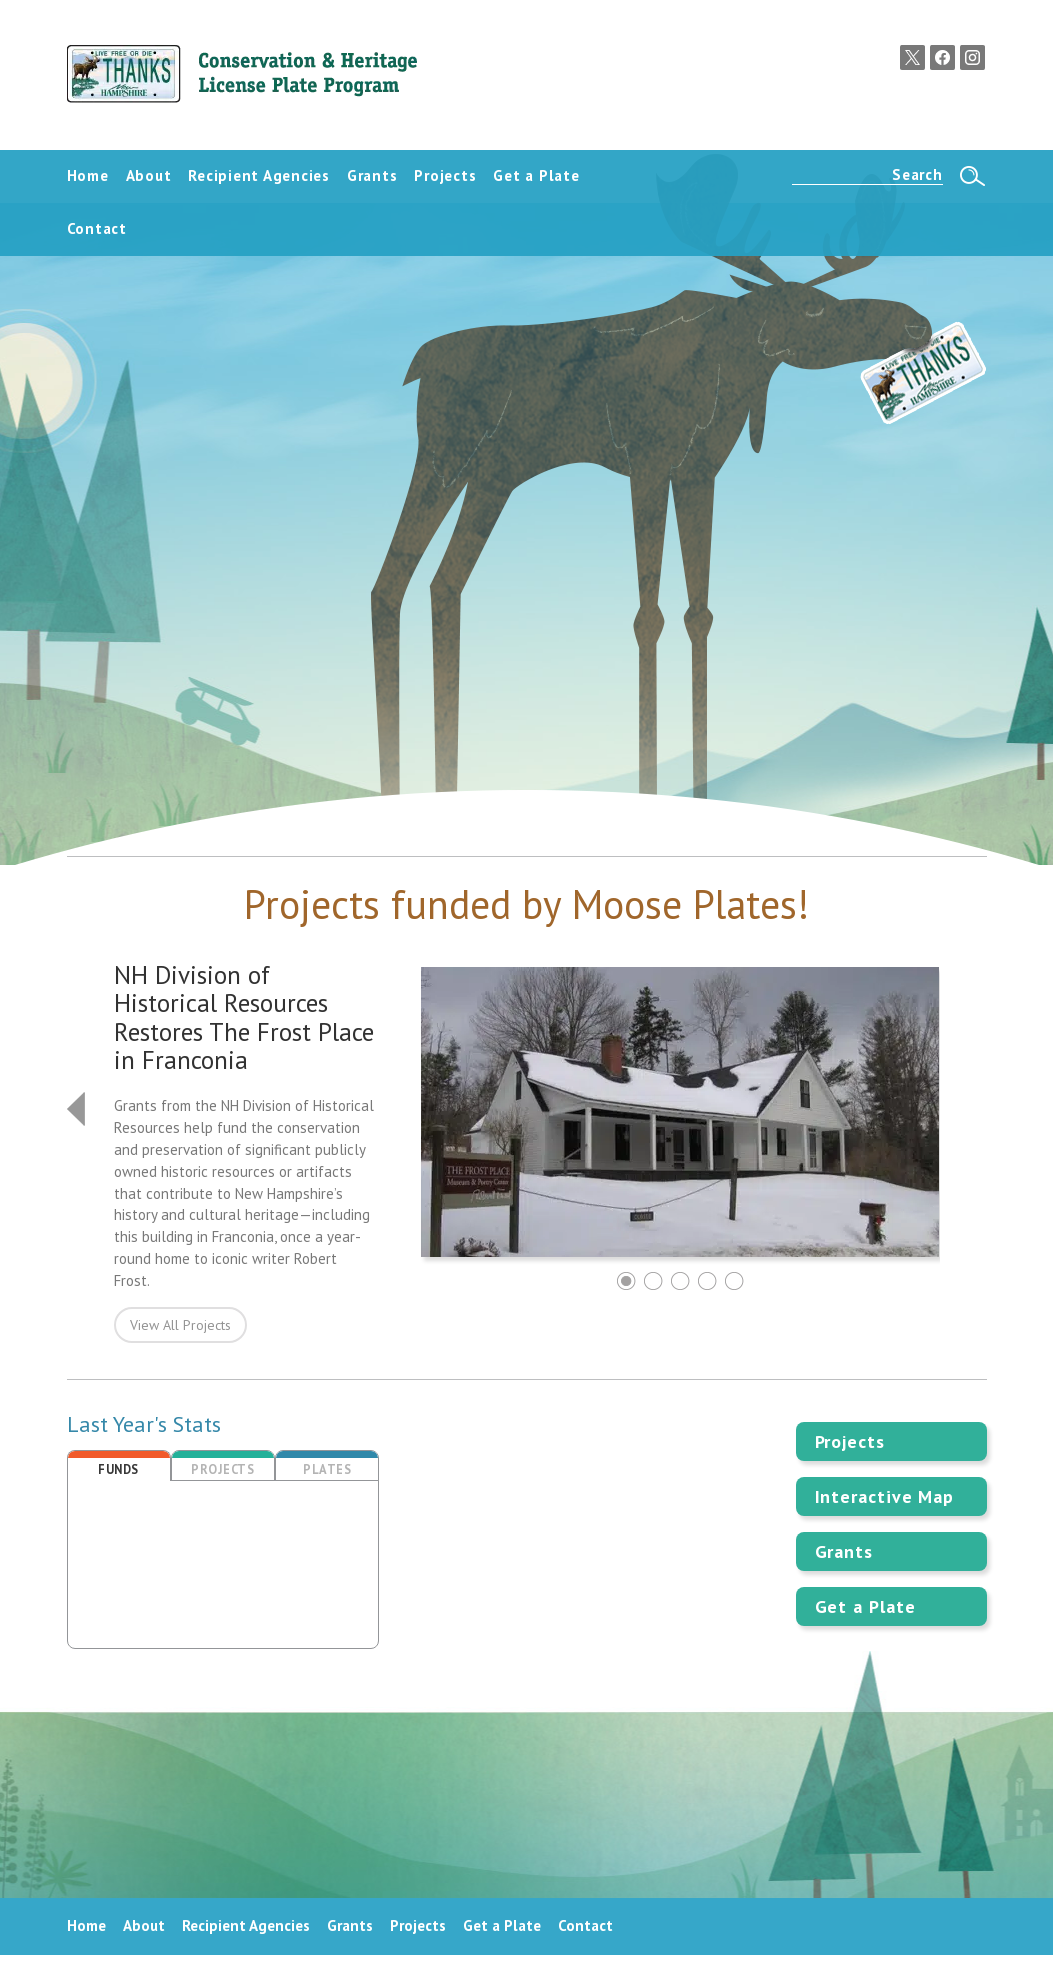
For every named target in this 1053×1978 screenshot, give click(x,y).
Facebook (942, 57)
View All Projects (180, 1325)
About (144, 1925)
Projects (850, 1441)
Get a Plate (865, 1606)
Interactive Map (885, 1496)
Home (86, 1925)
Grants (844, 1551)
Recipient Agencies (246, 1925)
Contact (585, 1925)
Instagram (972, 57)
